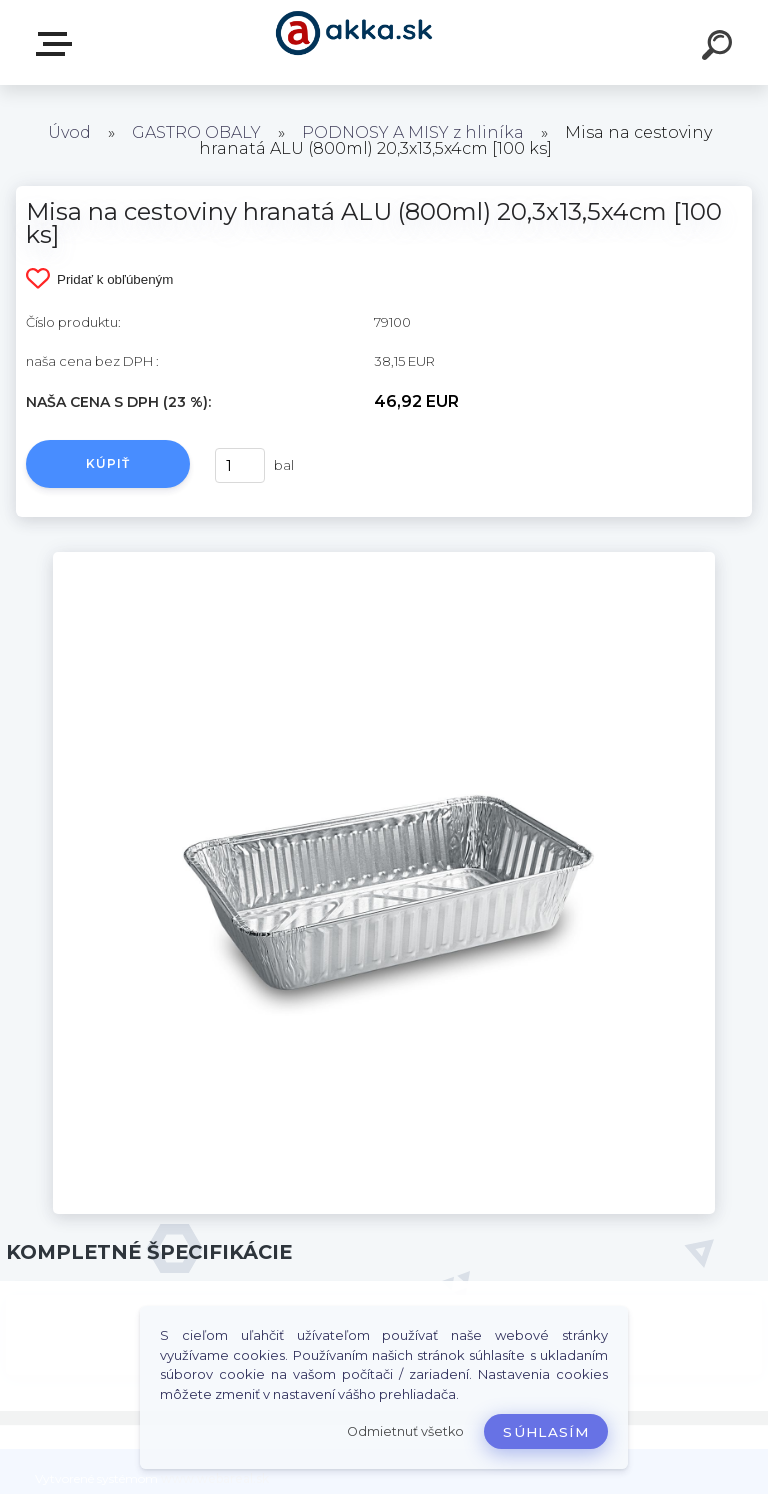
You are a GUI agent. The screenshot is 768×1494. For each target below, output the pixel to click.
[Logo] (354, 42)
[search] (720, 48)
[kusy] (240, 465)
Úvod (69, 132)
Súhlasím (546, 1432)
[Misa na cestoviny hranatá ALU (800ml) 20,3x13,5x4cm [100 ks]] (384, 559)
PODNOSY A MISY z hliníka (413, 132)
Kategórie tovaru (58, 44)
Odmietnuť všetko (405, 1431)
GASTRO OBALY (196, 132)
